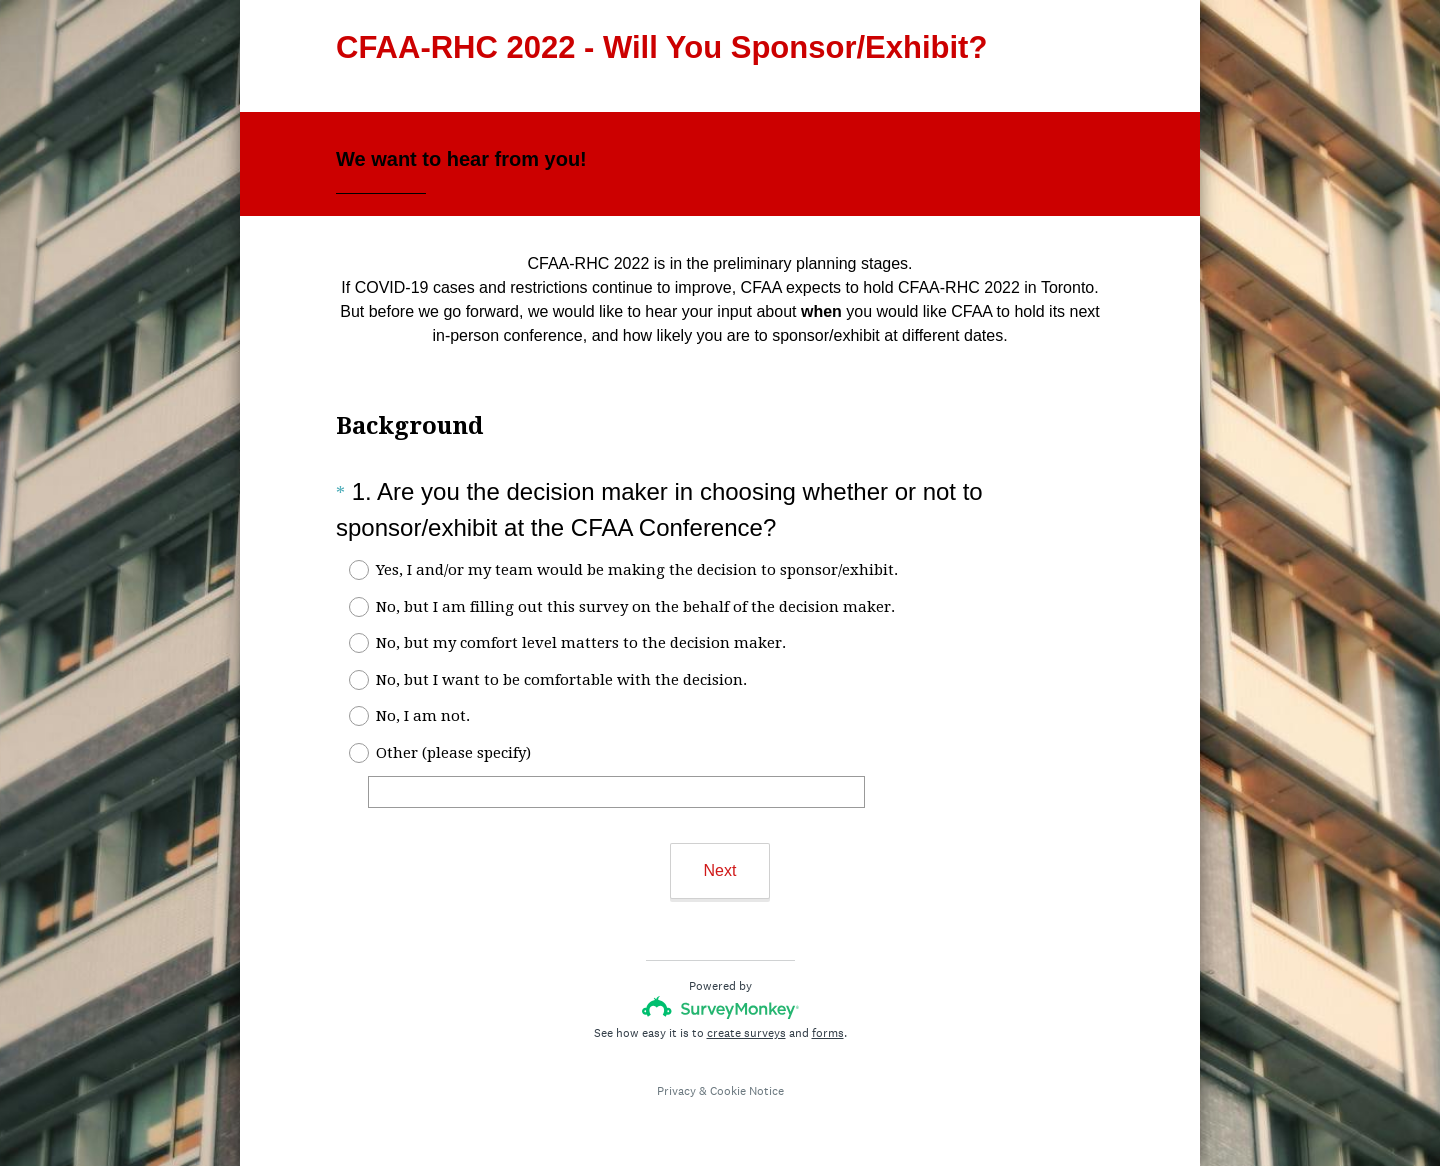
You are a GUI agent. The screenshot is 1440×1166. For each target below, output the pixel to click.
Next (720, 870)
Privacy (676, 1091)
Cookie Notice (747, 1091)
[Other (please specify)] (616, 792)
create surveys (746, 1033)
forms (828, 1033)
